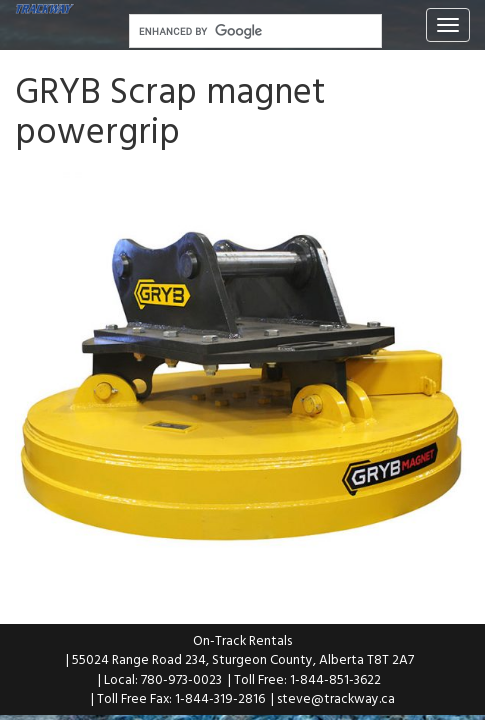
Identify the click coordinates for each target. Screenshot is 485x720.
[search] (253, 32)
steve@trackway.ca (336, 698)
